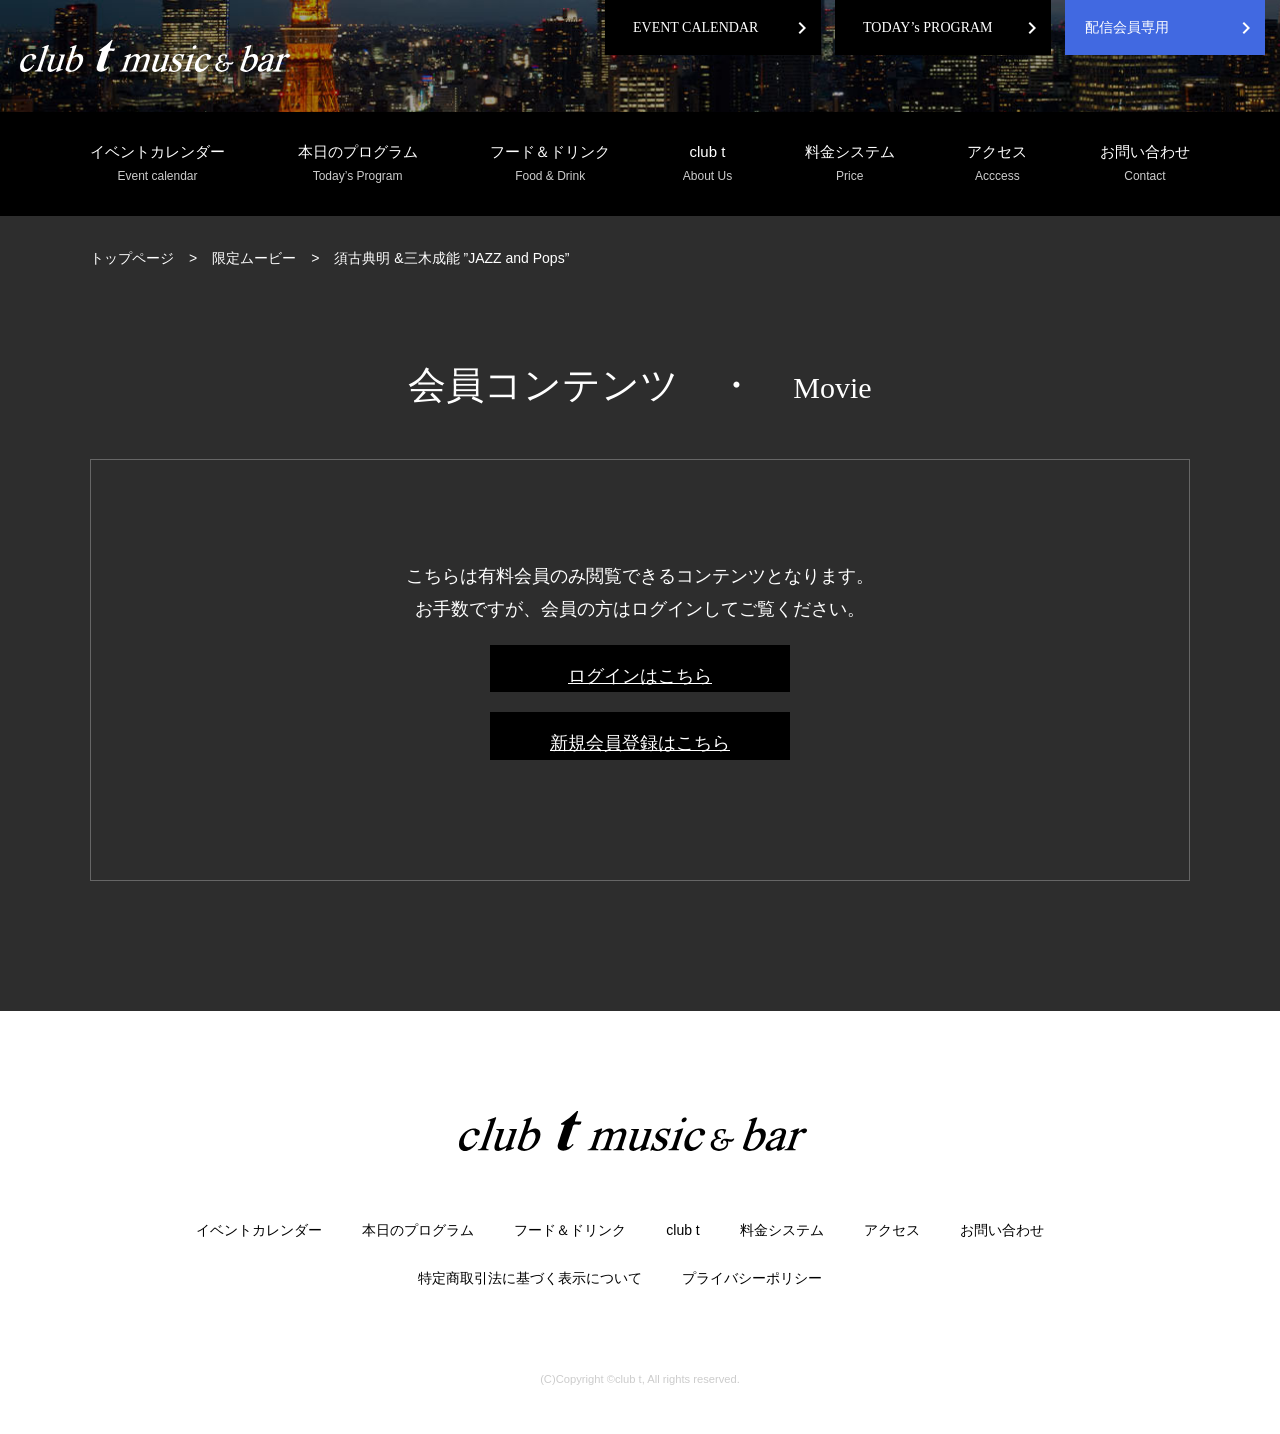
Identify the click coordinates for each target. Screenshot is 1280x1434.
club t (707, 164)
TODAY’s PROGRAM (928, 27)
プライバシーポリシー (752, 1278)
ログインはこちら (640, 676)
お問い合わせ (1145, 164)
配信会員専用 (1127, 27)
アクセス (997, 164)
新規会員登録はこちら (640, 743)
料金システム (850, 164)
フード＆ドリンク (550, 164)
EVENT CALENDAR (695, 27)
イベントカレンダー (157, 164)
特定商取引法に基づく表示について (530, 1278)
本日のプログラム (358, 164)
